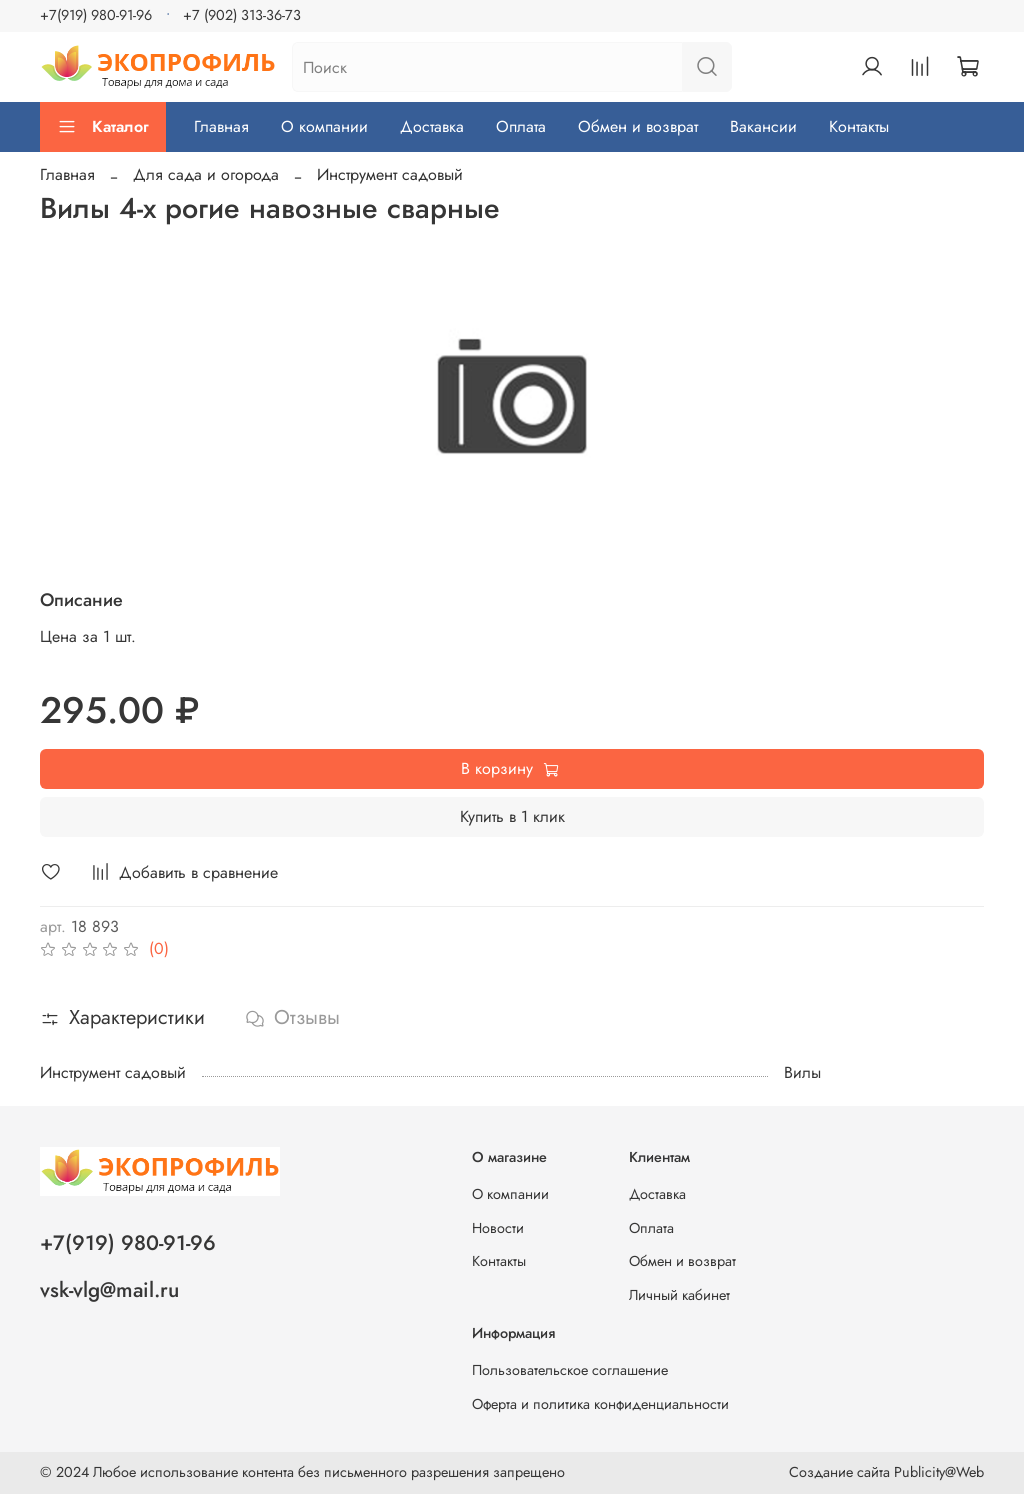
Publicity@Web (939, 1472)
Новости (498, 1228)
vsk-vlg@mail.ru (109, 1290)
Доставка (432, 126)
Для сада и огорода (206, 174)
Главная (221, 126)
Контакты (859, 126)
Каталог (103, 126)
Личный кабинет (679, 1295)
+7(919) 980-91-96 (96, 15)
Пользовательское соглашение (570, 1370)
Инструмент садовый (390, 174)
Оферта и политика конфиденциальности (600, 1404)
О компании (324, 126)
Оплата (521, 126)
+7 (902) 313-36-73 (242, 15)
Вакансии (763, 126)
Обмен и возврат (638, 126)
